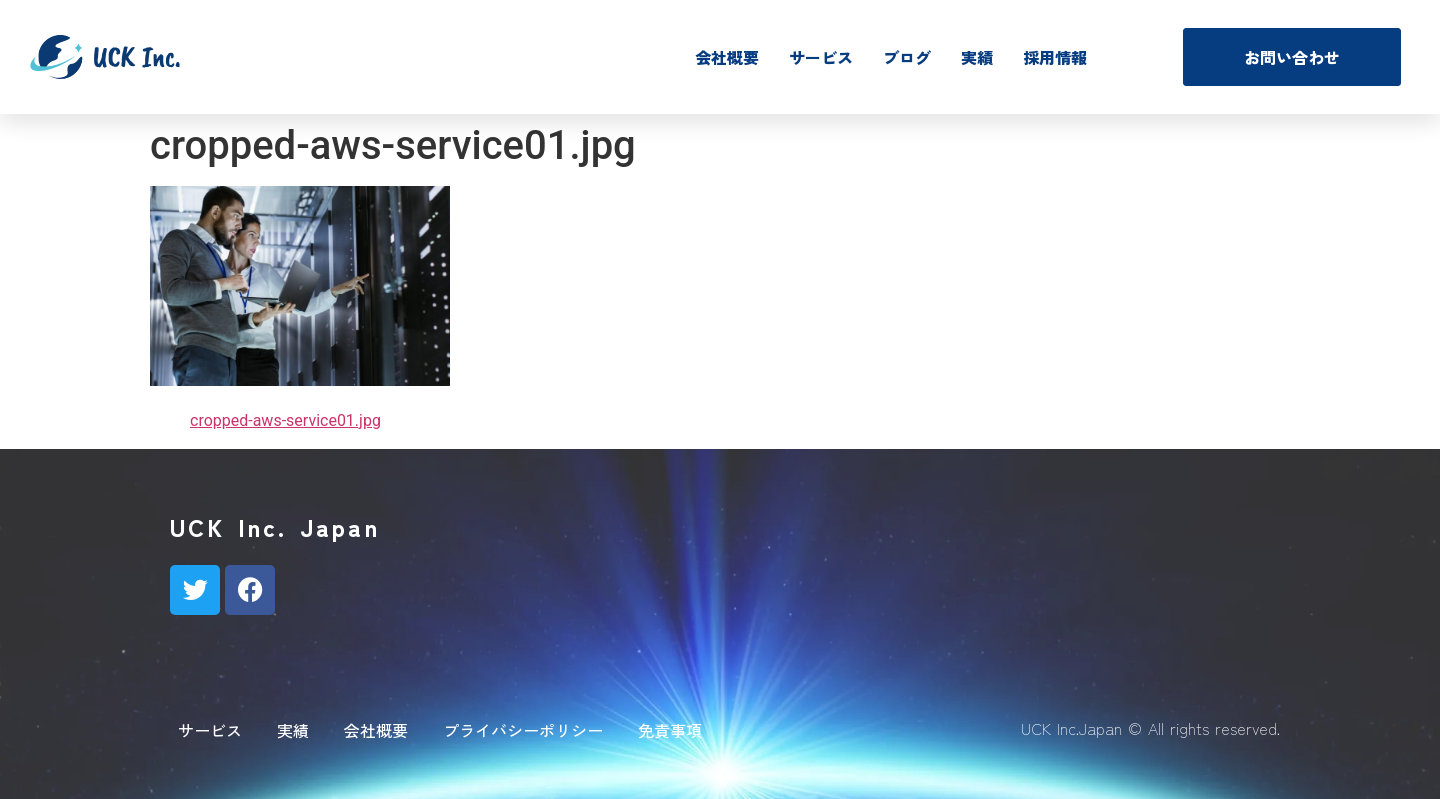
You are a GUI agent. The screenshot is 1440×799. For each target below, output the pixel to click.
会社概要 (727, 57)
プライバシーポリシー (523, 730)
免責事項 (670, 730)
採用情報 (1055, 57)
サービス (821, 57)
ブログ (907, 57)
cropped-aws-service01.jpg (285, 420)
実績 (977, 57)
